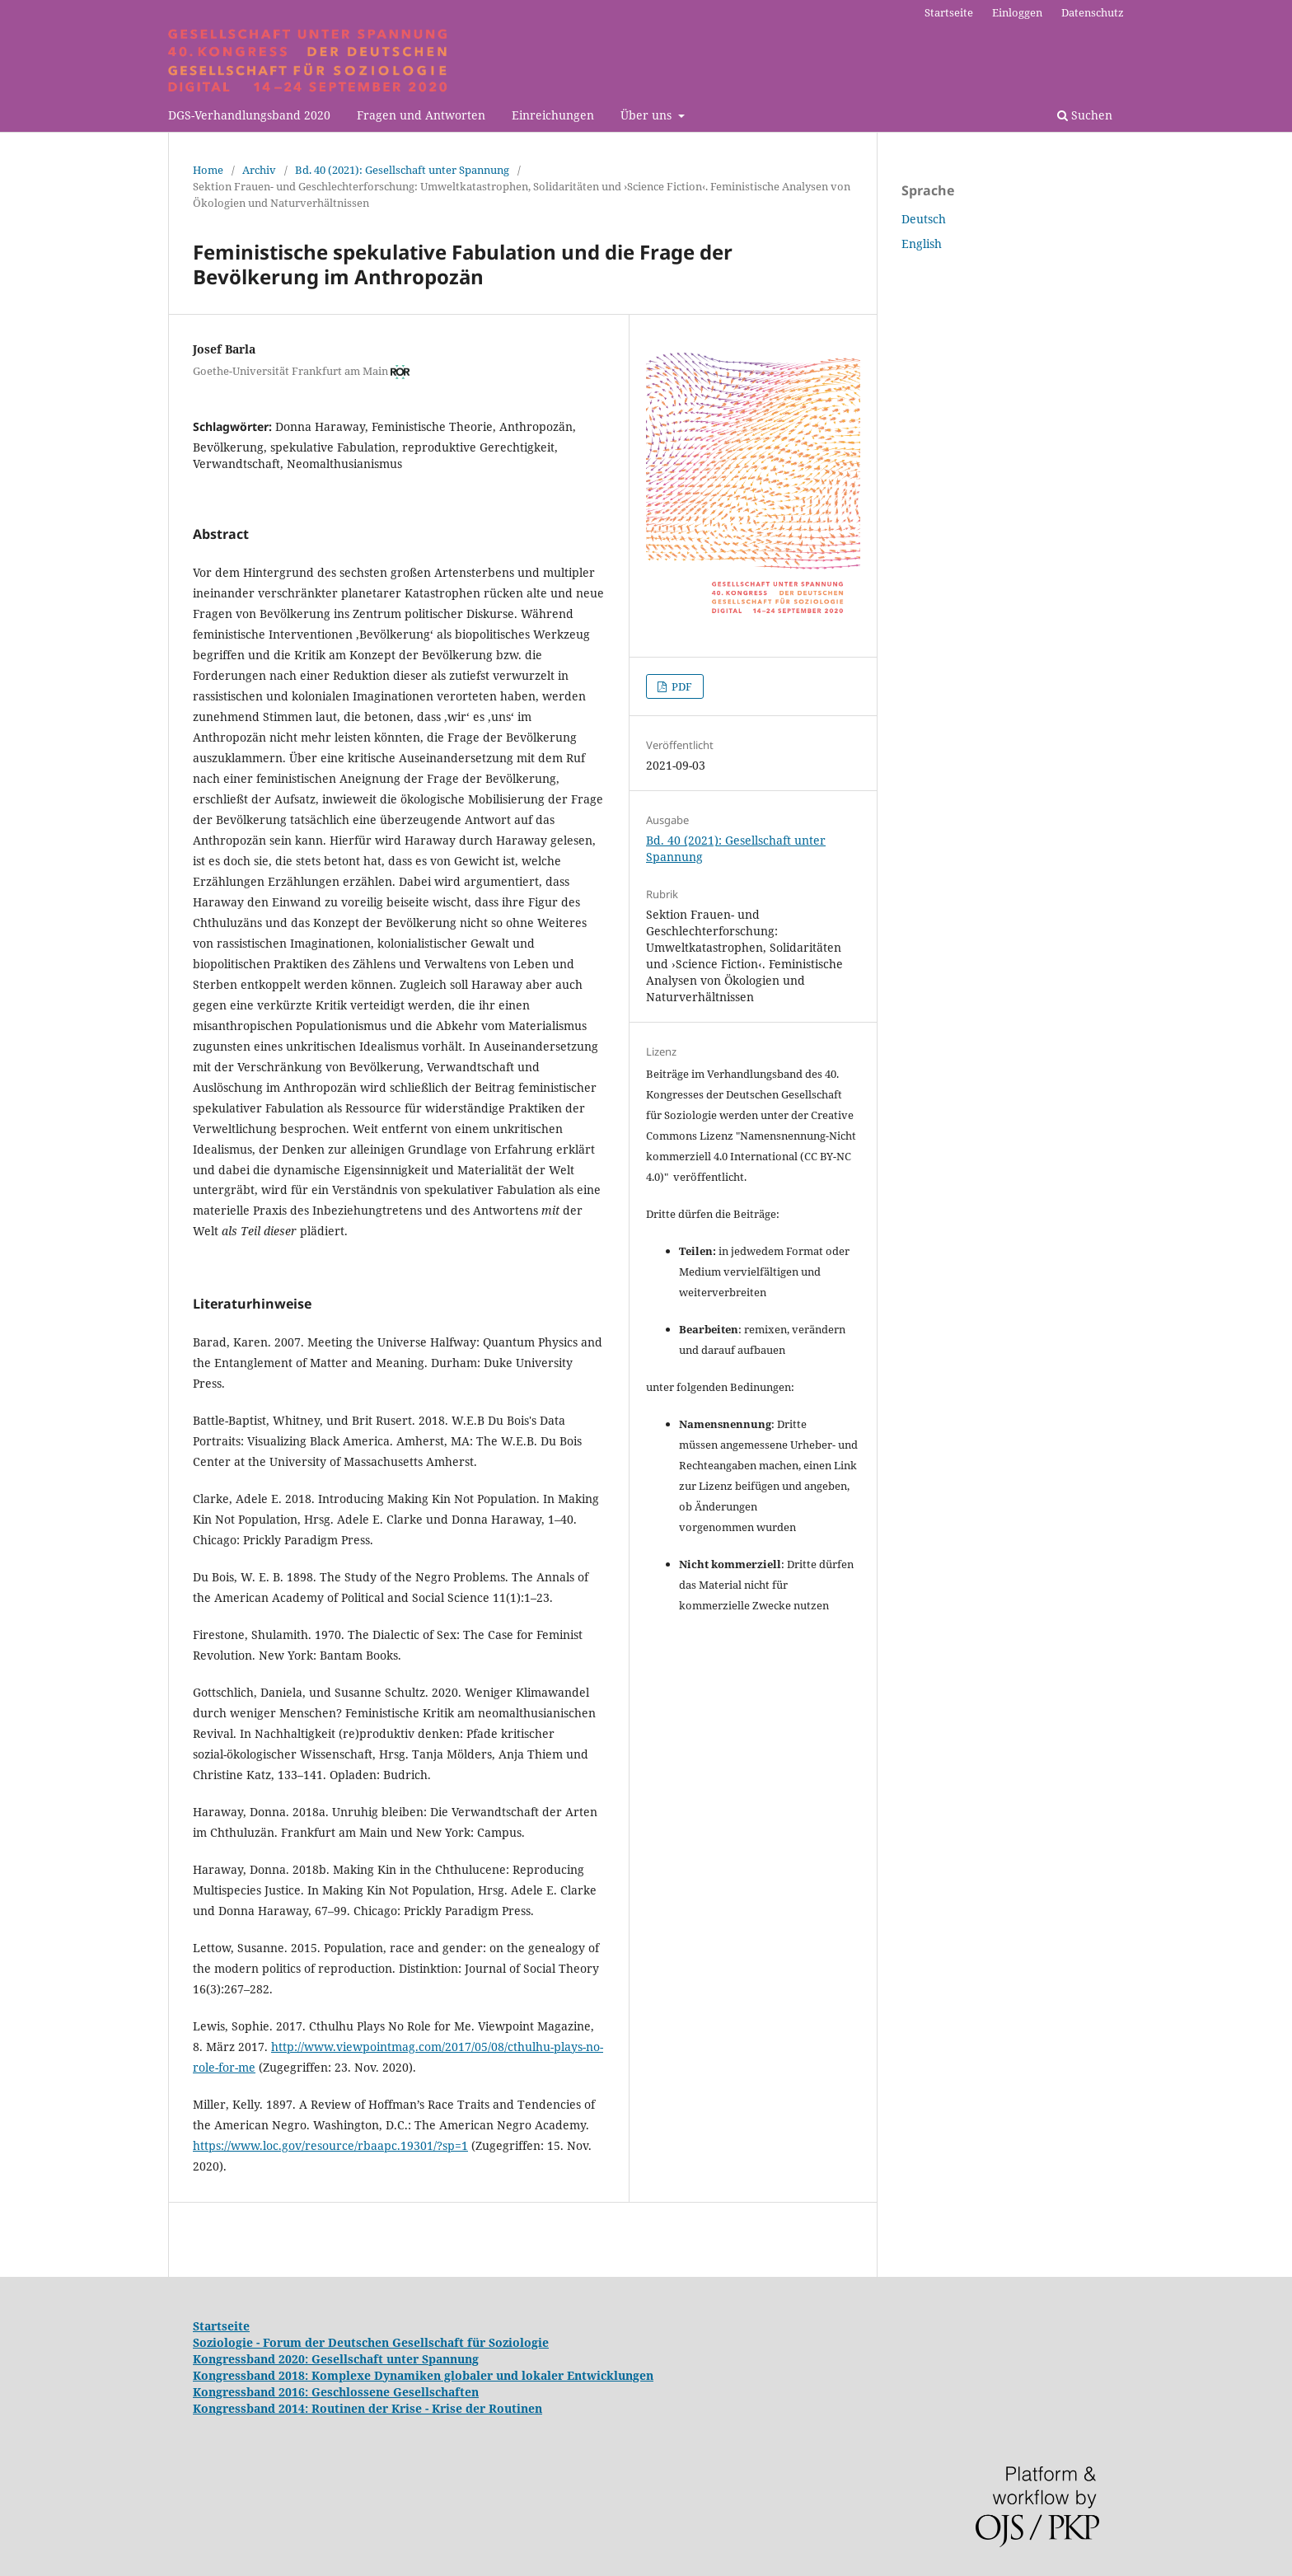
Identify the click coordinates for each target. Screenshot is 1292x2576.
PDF (680, 686)
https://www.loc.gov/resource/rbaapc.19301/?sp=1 (330, 2145)
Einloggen (1017, 12)
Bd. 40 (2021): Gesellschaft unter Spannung (402, 169)
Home (208, 169)
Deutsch (923, 219)
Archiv (259, 169)
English (921, 243)
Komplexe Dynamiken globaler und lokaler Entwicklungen (482, 2375)
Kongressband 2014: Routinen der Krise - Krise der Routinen (367, 2408)
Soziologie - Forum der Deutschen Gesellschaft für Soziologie (371, 2342)
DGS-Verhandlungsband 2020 (249, 115)
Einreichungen (553, 115)
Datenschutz (1092, 12)
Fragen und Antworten (421, 115)
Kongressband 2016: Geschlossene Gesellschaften (336, 2392)
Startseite (949, 12)
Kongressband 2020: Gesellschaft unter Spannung (336, 2359)
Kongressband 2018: (252, 2375)
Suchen (1084, 115)
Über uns (647, 115)
